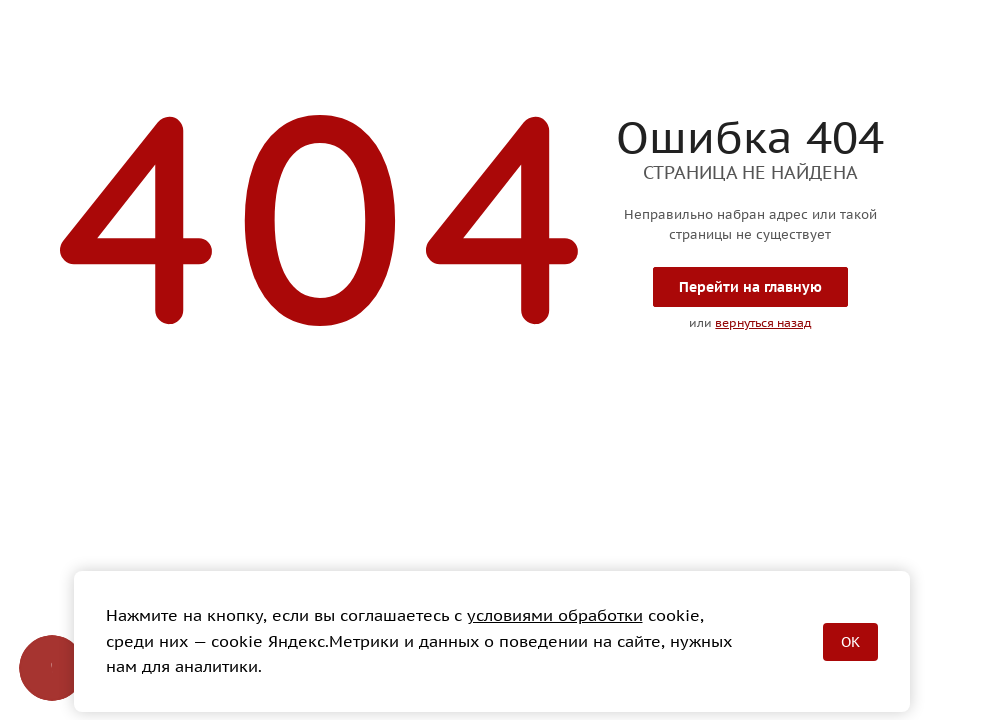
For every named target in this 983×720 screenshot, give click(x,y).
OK (850, 642)
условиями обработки (555, 615)
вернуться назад (763, 322)
